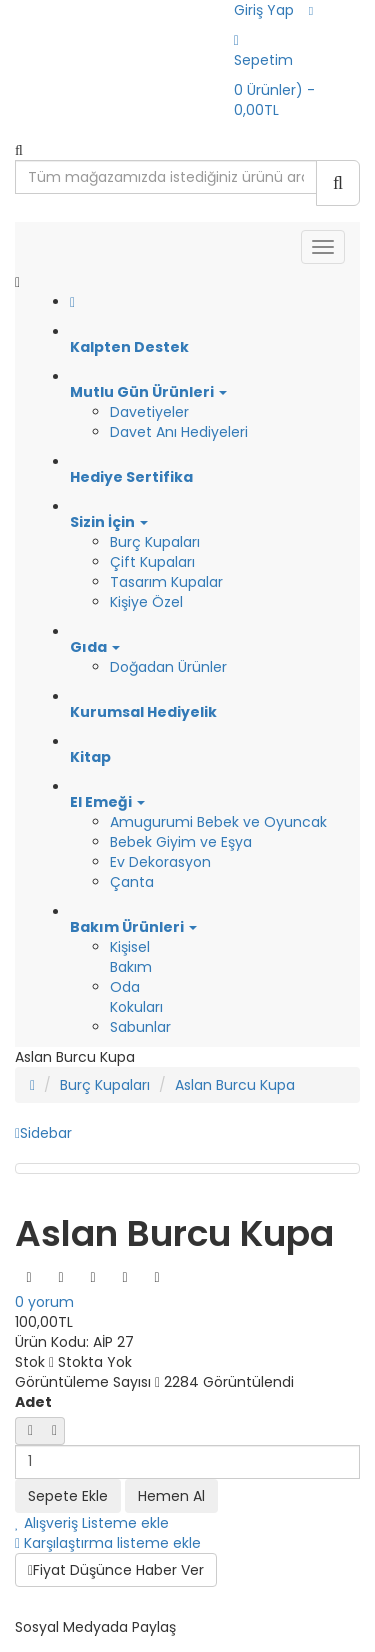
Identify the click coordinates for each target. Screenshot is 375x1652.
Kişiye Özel (146, 602)
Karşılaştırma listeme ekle (108, 1543)
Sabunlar (140, 1027)
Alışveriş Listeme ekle (92, 1523)
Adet (33, 1402)
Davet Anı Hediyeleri (179, 432)
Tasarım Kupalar (166, 582)
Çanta (132, 882)
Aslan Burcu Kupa (235, 1085)
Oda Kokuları (136, 997)
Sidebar (43, 1133)
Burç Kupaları (155, 542)
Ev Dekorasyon (160, 862)
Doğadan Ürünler (168, 667)
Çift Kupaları (152, 562)
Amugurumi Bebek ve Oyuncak (218, 822)
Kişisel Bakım (131, 957)
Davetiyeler (149, 412)
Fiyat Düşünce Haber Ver (116, 1570)
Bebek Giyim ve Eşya (181, 842)
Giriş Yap (264, 10)
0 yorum (44, 1302)
